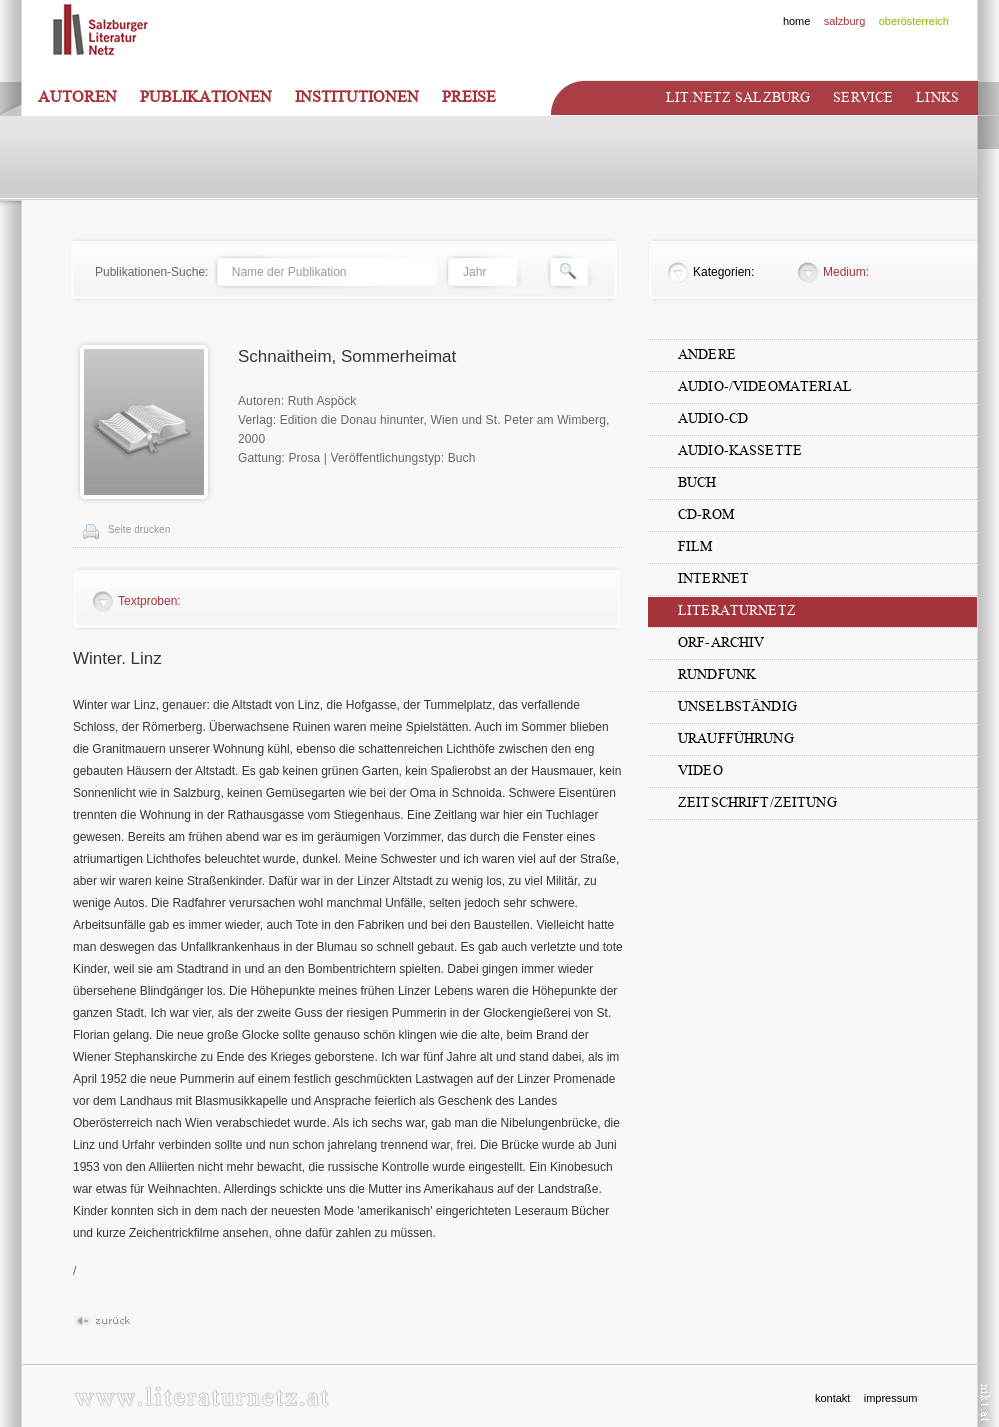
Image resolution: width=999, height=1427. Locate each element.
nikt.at (985, 1402)
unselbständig (737, 706)
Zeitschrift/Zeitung (757, 802)
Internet (713, 578)
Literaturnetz (737, 610)
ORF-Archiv (721, 642)
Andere (707, 354)
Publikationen (206, 97)
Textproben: (149, 601)
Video (700, 770)
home (797, 21)
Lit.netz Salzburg (738, 97)
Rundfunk (717, 674)
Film (695, 546)
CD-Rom (706, 514)
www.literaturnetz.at (201, 1396)
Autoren (77, 97)
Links (937, 97)
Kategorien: (723, 272)
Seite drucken (139, 529)
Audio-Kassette (740, 450)
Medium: (846, 272)
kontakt (832, 1398)
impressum (891, 1398)
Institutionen (357, 97)
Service (863, 97)
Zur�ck (102, 1321)
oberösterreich (914, 21)
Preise (469, 97)
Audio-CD (713, 418)
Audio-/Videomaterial (765, 386)
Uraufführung (736, 738)
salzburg (845, 21)
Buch (697, 482)
